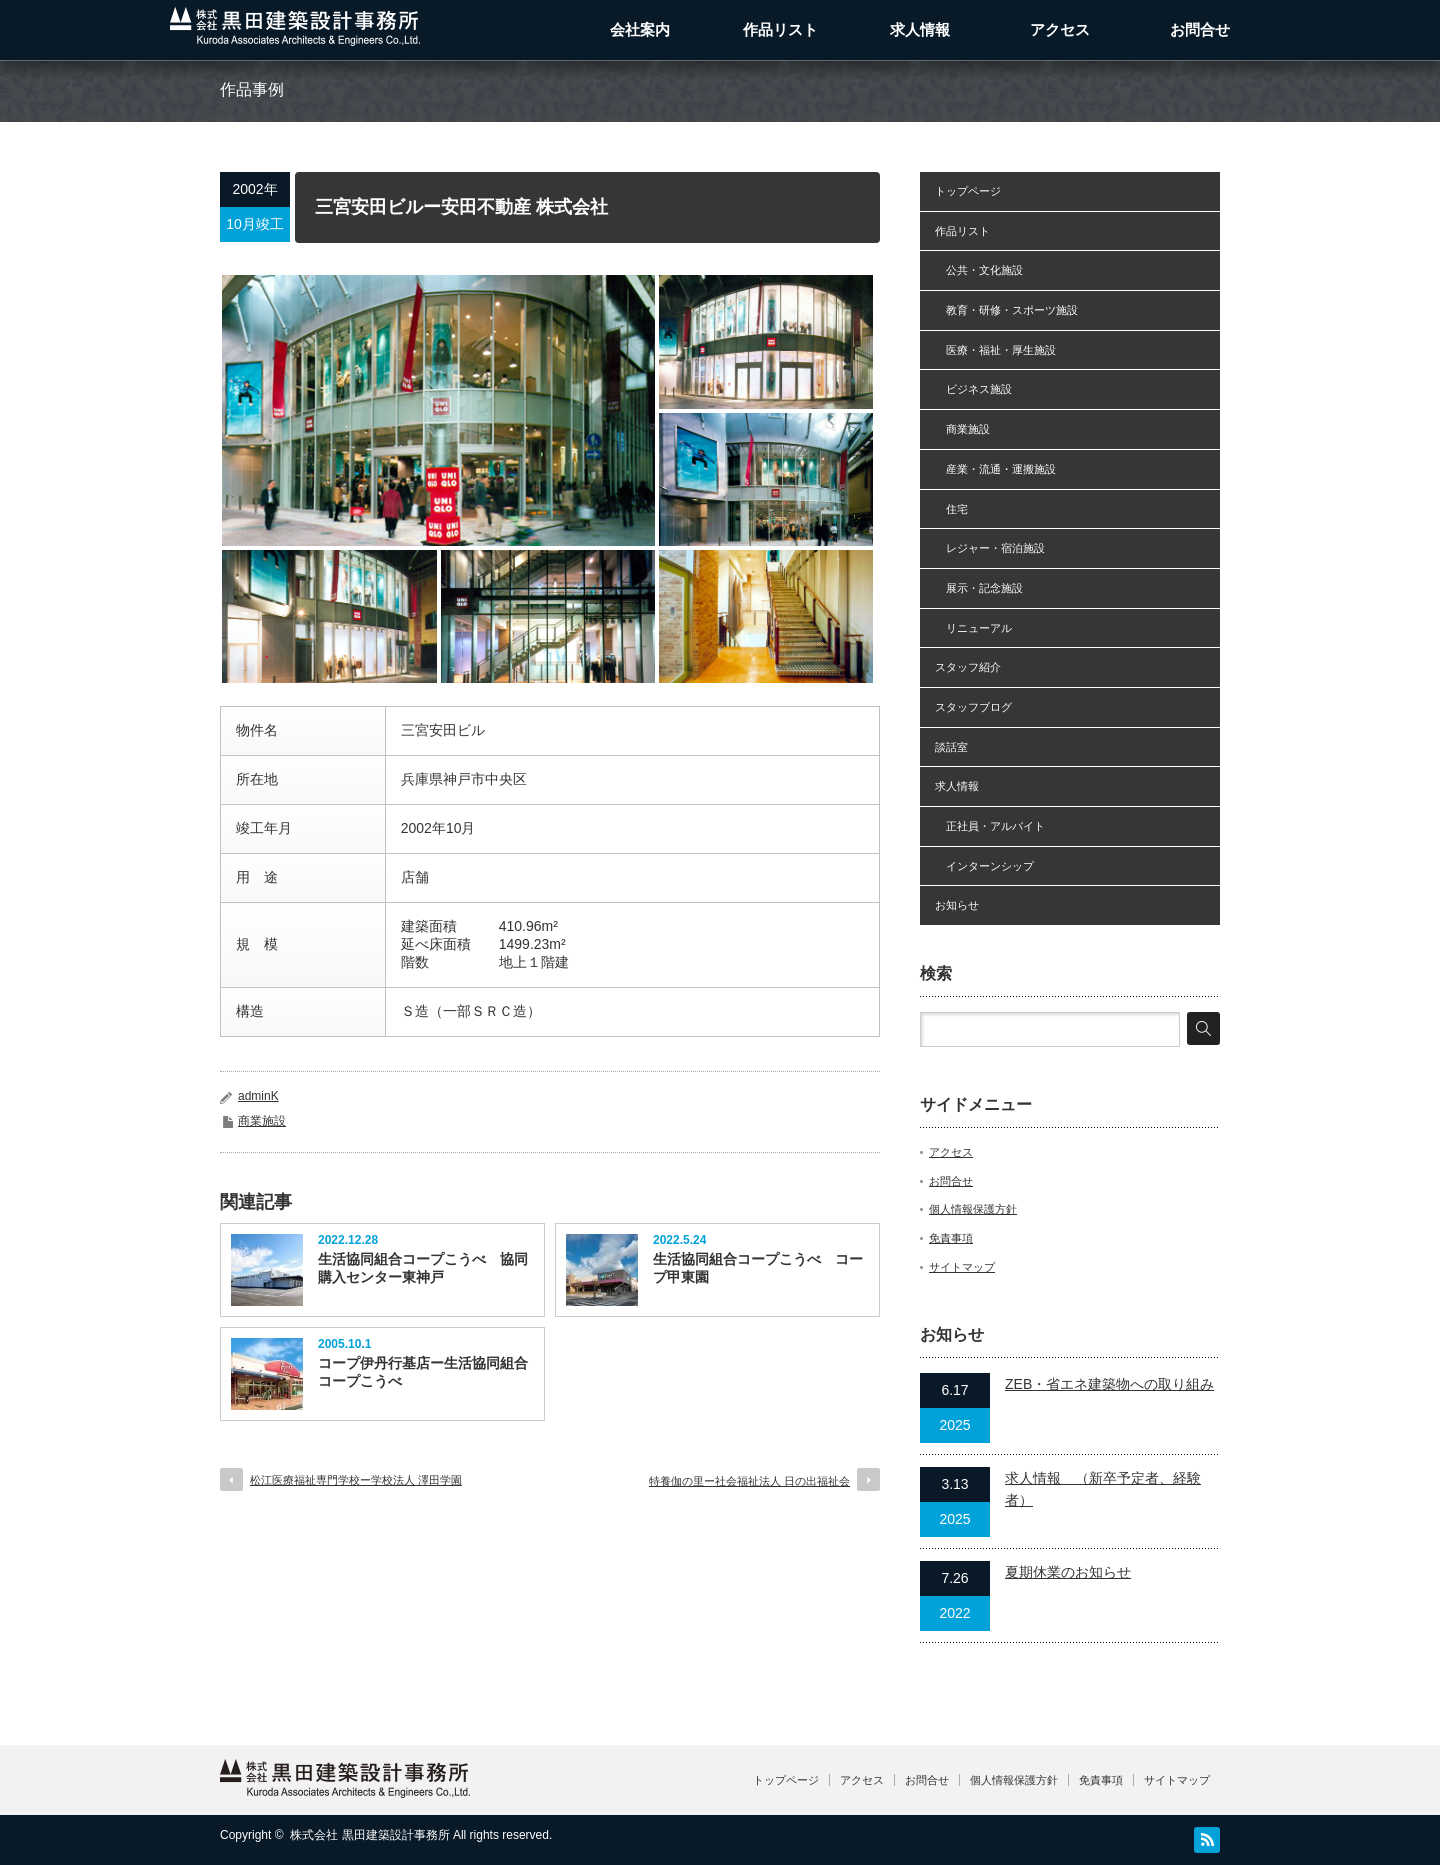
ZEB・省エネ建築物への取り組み (1109, 1384)
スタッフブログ (973, 707)
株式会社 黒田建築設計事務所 (369, 1835)
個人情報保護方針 (973, 1209)
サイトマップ (962, 1267)
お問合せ (1200, 29)
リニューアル (973, 628)
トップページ (968, 191)
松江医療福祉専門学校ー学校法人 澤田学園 (356, 1480)
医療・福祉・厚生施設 (995, 350)
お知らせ (957, 905)
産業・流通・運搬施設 (995, 469)
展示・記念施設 (979, 588)
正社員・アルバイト (990, 826)
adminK (258, 1096)
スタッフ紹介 (968, 667)
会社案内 (640, 29)
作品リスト (780, 29)
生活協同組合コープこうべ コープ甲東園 (758, 1268)
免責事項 (951, 1238)
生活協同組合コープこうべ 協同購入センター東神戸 (423, 1268)
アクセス (1060, 29)
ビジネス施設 (973, 389)
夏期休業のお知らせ (1068, 1572)
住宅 (951, 509)
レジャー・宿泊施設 (990, 548)
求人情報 (920, 29)
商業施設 (262, 1121)
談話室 (951, 747)
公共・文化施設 (979, 270)
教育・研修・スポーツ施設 (1006, 310)
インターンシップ (984, 866)
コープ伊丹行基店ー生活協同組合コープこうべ (423, 1372)
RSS (1207, 1840)
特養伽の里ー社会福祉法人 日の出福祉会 (749, 1481)
